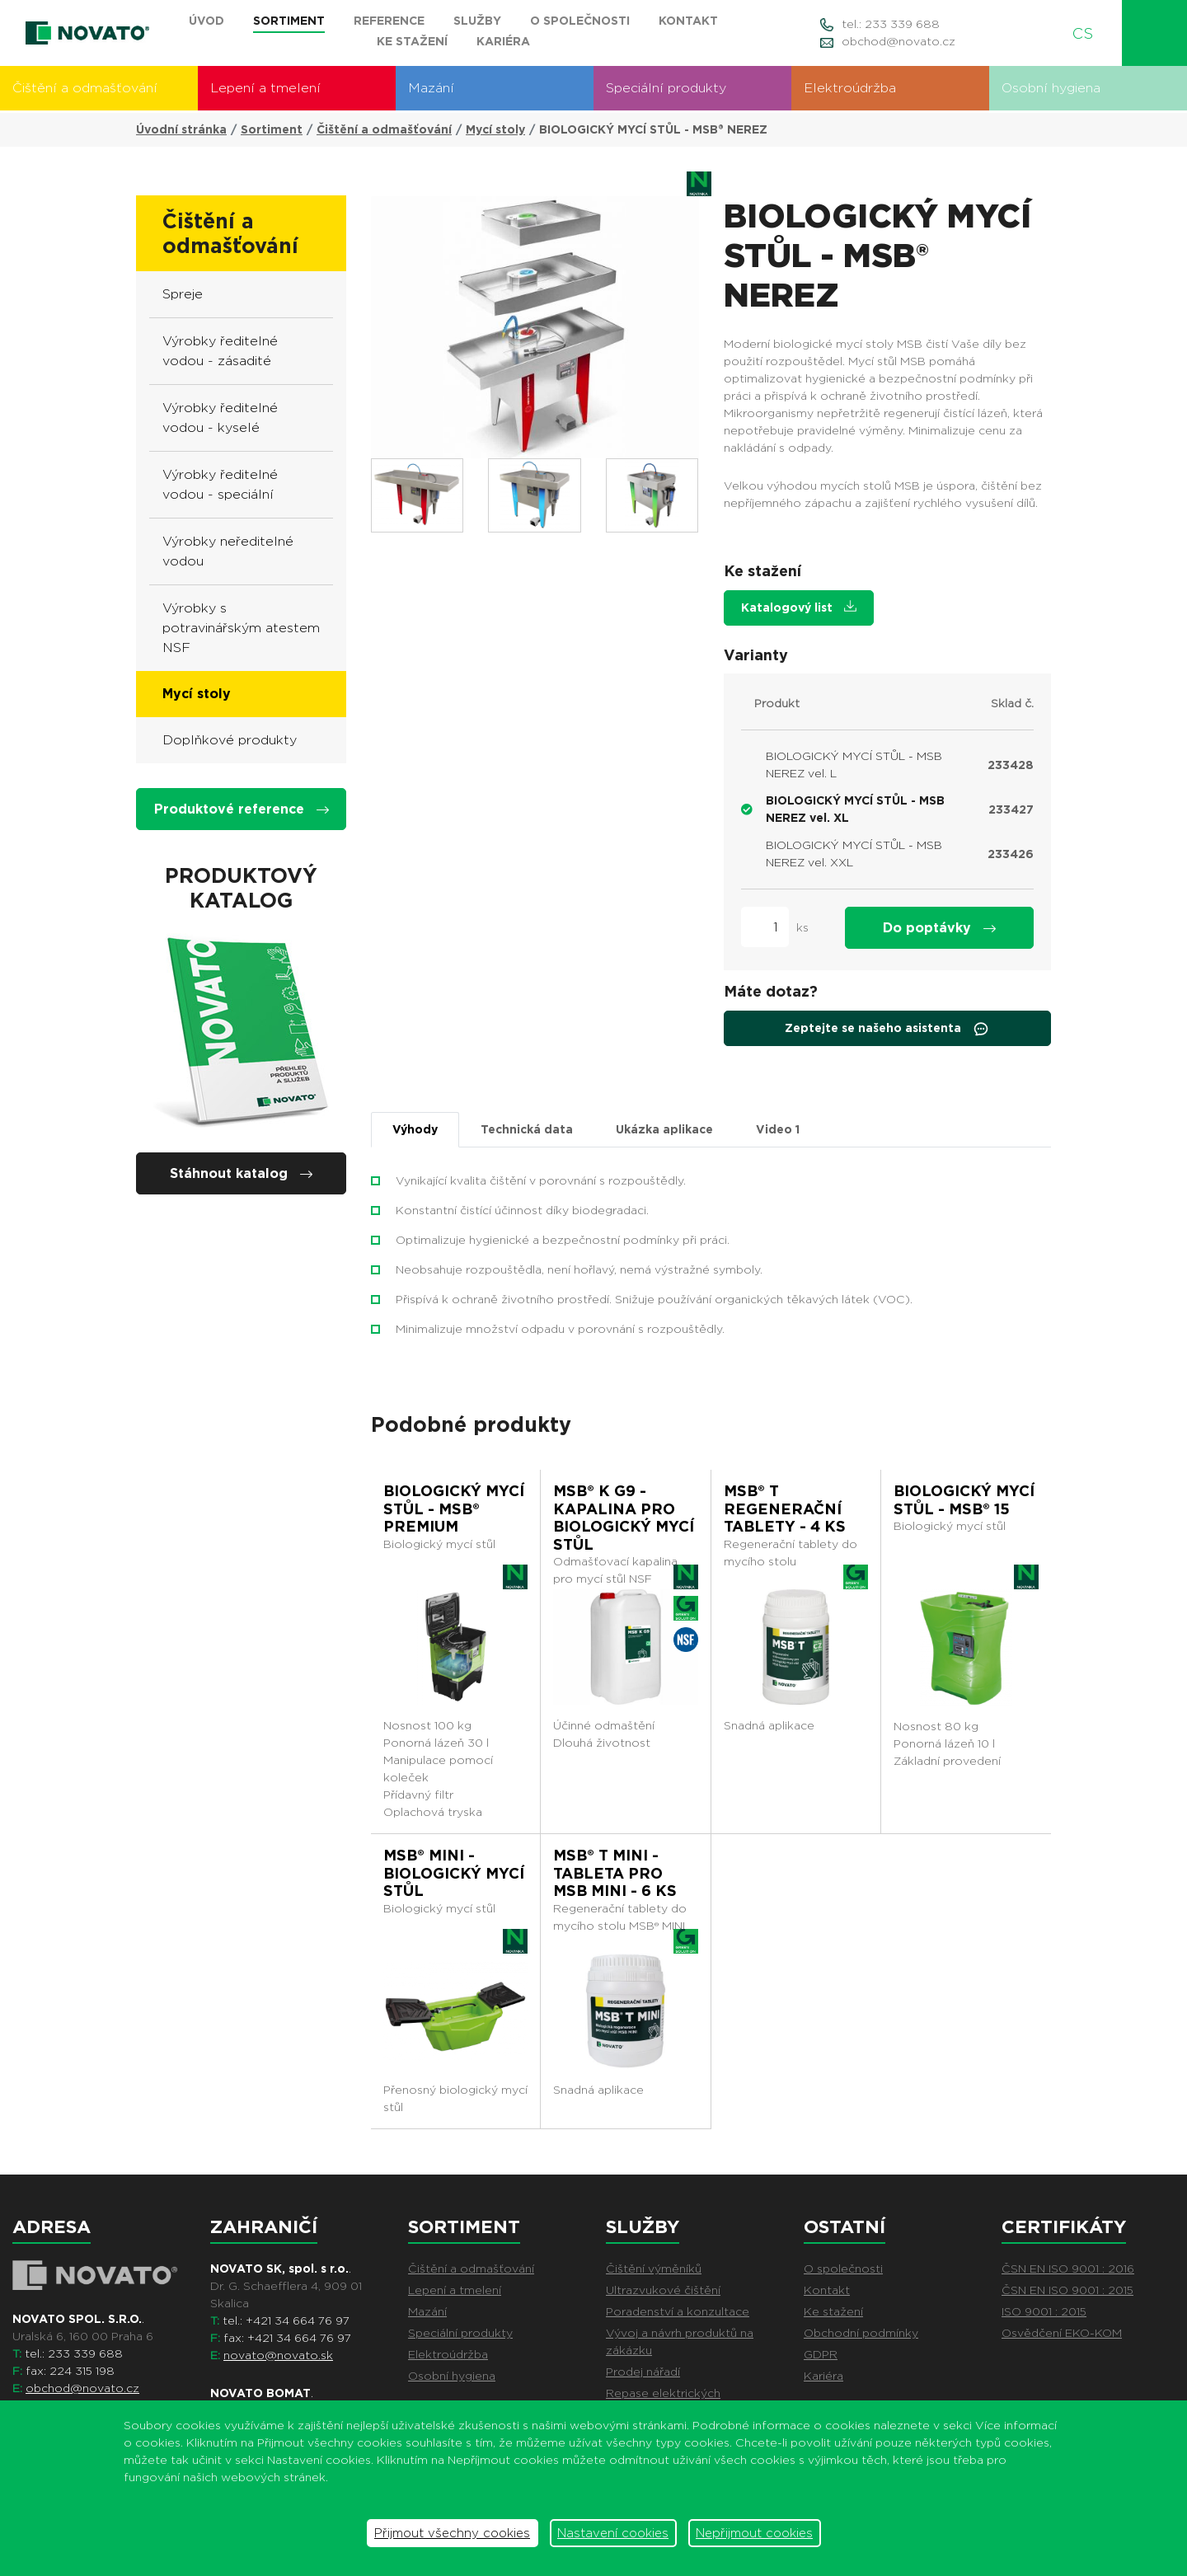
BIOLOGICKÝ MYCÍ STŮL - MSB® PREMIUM (453, 1508)
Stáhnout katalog (241, 1173)
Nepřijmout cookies (754, 2533)
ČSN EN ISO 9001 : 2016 (1068, 2268)
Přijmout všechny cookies (452, 2533)
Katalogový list (798, 607)
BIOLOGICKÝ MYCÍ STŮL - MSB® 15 (964, 1500)
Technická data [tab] (527, 1129)
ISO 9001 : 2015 (1044, 2311)
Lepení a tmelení (265, 88)
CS (1088, 33)
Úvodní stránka (181, 129)
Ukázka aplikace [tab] (664, 1129)
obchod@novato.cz (898, 41)
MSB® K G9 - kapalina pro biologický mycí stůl (623, 1517)
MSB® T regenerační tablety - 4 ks (785, 1508)
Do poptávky (939, 928)
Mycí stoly (495, 129)
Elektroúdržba (850, 88)
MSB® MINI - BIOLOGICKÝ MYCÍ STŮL (453, 1872)
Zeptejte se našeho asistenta (887, 1029)
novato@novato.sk (278, 2355)
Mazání (431, 88)
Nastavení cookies (613, 2533)
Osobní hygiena (1051, 88)
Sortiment (272, 129)
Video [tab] (778, 1129)
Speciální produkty (666, 88)
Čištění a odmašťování (84, 88)
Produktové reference (241, 809)
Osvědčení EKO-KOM (1062, 2332)
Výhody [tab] (415, 1129)
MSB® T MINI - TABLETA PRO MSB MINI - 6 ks (615, 1872)
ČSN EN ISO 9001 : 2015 (1067, 2290)
